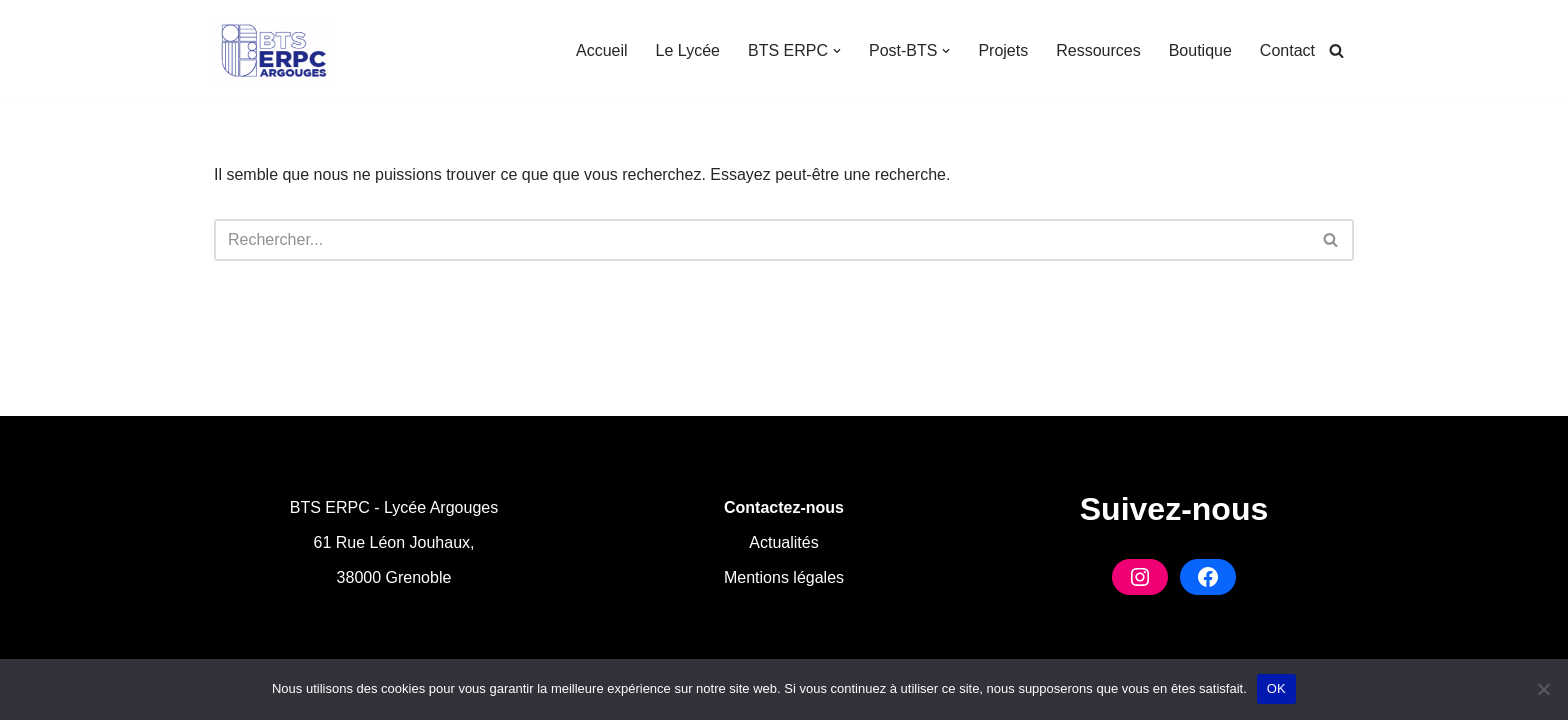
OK (1276, 688)
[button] (837, 51)
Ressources (1098, 50)
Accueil (602, 50)
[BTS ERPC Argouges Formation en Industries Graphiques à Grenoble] (274, 50)
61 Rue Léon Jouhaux (391, 542)
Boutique (1200, 50)
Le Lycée (688, 50)
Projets (1003, 50)
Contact (1287, 50)
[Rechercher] (1336, 50)
